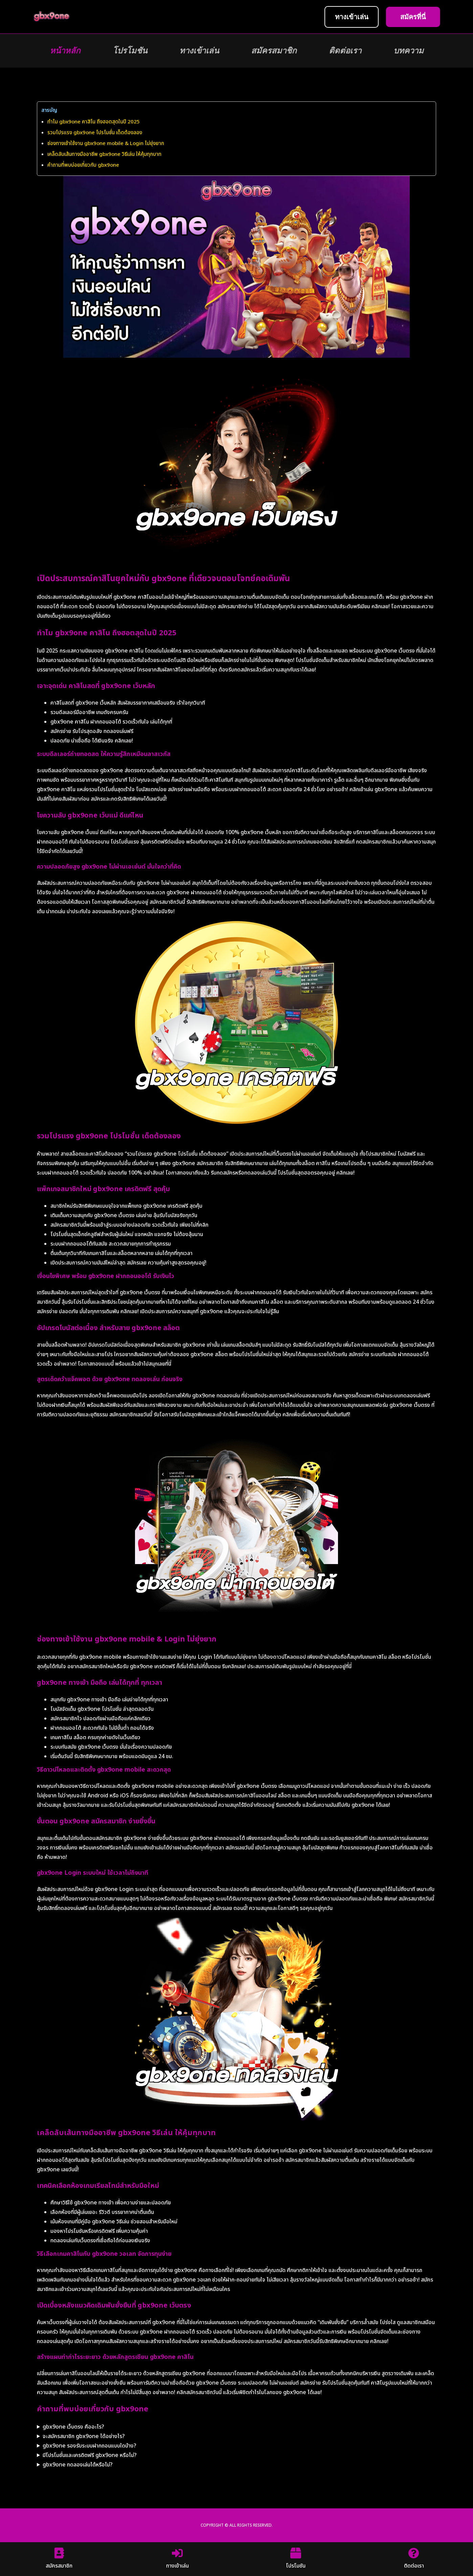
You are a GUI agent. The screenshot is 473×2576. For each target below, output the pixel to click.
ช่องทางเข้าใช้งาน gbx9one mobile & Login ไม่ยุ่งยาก (105, 143)
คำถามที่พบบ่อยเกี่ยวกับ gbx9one (83, 165)
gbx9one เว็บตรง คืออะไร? (73, 2427)
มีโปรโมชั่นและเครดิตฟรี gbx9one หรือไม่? (90, 2455)
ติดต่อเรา (345, 51)
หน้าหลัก (65, 51)
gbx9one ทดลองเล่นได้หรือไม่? (78, 2465)
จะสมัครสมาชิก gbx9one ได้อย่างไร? (84, 2436)
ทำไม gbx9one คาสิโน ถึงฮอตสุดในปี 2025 (93, 122)
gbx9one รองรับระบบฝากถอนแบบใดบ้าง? (89, 2446)
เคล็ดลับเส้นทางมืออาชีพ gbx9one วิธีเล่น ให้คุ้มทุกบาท (104, 154)
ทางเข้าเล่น (199, 51)
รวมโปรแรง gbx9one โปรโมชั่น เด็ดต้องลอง (94, 133)
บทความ (408, 51)
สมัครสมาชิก (274, 51)
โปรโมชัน (130, 51)
